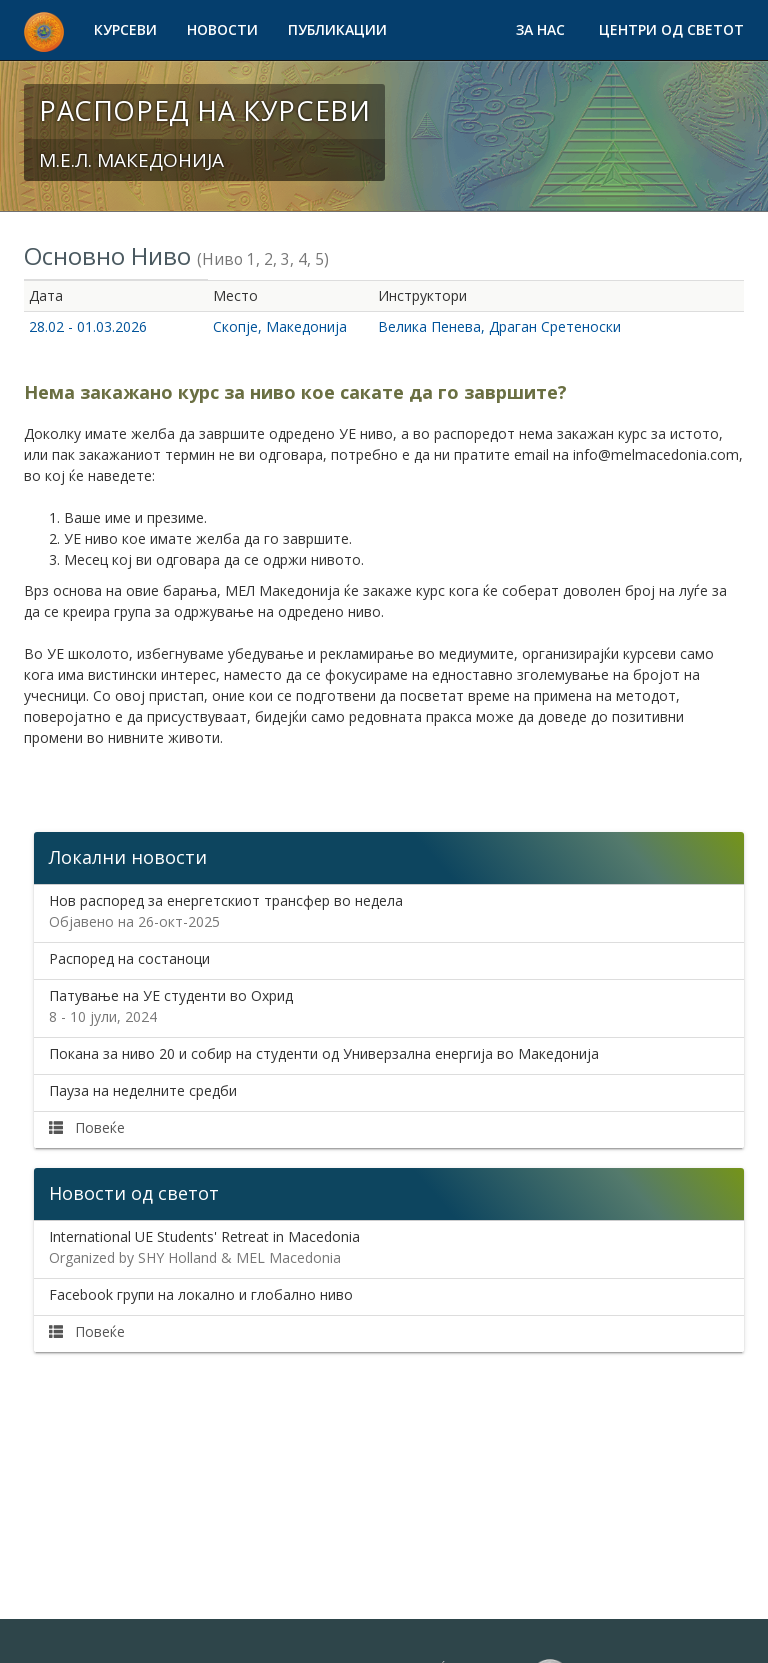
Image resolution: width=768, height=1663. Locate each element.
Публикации (337, 29)
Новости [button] (222, 29)
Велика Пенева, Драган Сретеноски (499, 326)
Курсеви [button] (125, 29)
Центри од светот (671, 29)
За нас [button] (542, 29)
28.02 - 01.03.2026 (88, 326)
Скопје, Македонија (280, 326)
